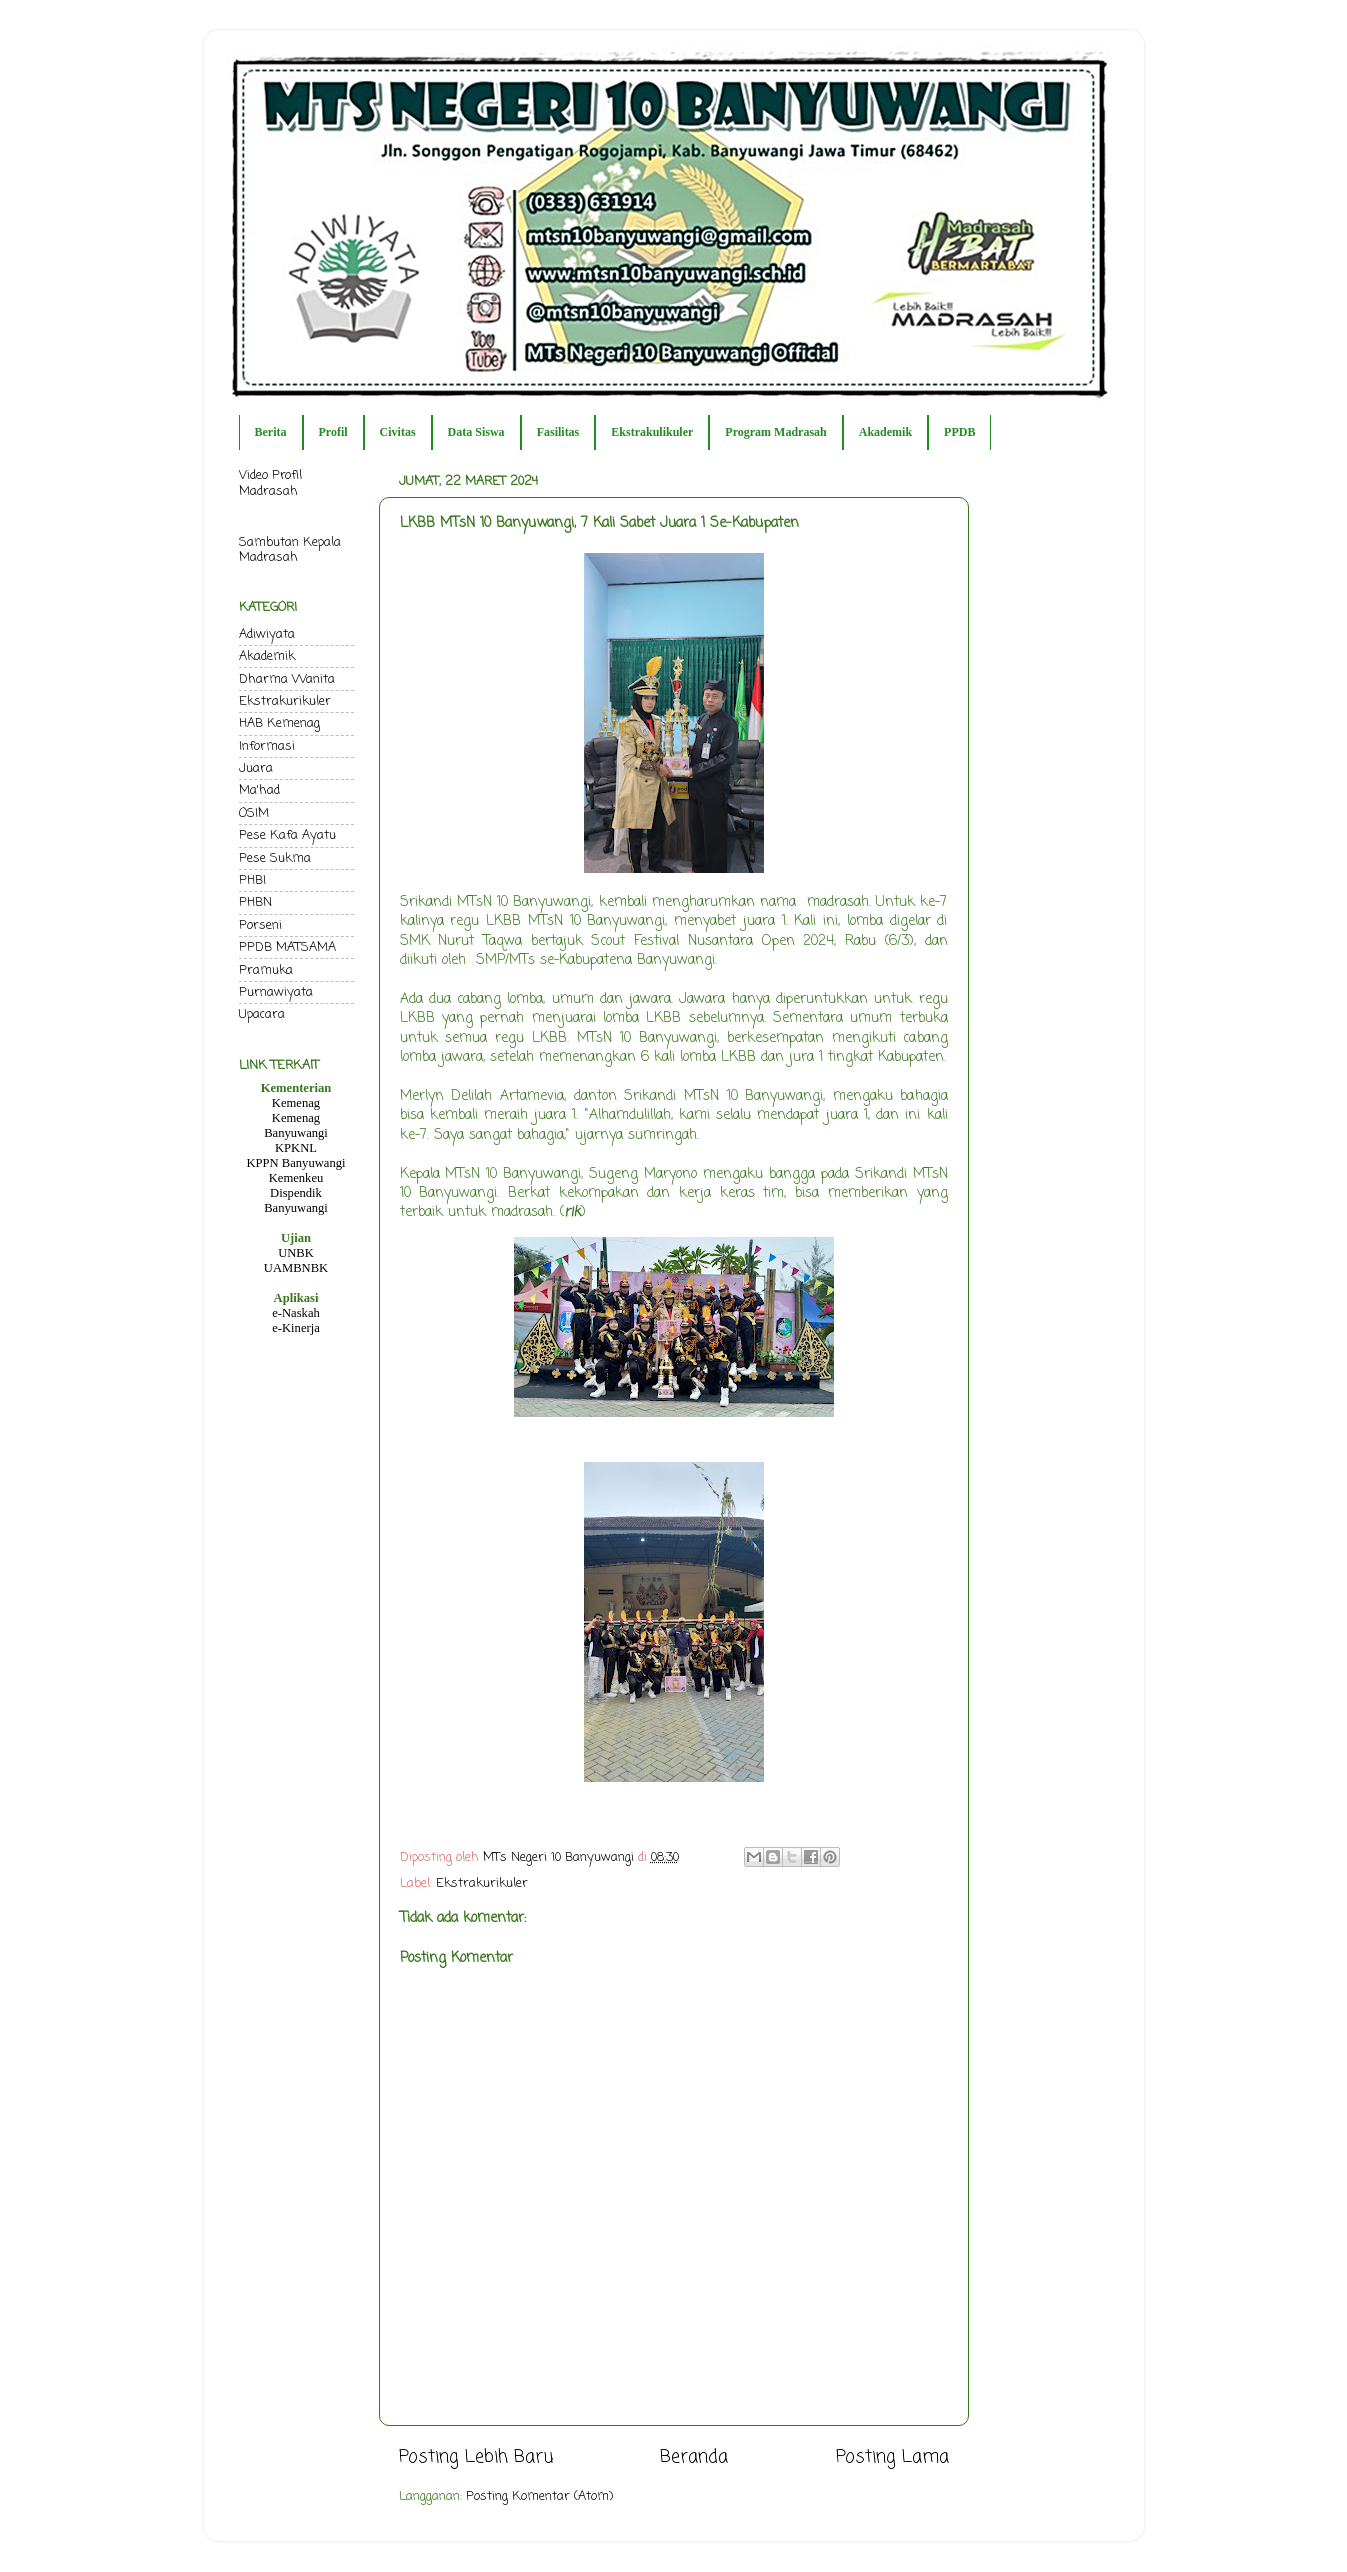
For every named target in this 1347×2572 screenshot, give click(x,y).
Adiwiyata (267, 634)
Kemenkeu (296, 1178)
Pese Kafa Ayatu (287, 835)
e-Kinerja (296, 1328)
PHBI (252, 880)
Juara (256, 768)
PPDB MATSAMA (287, 947)
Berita (271, 432)
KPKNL (296, 1148)
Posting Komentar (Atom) (539, 2496)
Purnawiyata (276, 992)
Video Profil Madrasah (270, 483)
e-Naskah (296, 1313)
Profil (333, 432)
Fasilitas (558, 432)
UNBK (296, 1253)
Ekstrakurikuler (482, 1883)
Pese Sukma (275, 858)
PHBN (255, 902)
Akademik (885, 432)
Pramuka (266, 970)
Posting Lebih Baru (476, 2457)
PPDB (959, 432)
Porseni (260, 925)
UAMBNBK (296, 1268)
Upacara (262, 1014)
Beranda (694, 2457)
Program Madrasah (775, 432)
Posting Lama (892, 2457)
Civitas (398, 432)
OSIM (254, 813)
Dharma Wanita (287, 679)
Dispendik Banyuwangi (296, 1200)
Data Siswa (476, 432)
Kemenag (296, 1103)
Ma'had (259, 790)
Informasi (267, 746)
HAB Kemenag (279, 723)
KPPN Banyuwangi (295, 1163)
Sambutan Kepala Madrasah (290, 550)
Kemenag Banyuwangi (296, 1125)
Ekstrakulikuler (652, 432)
